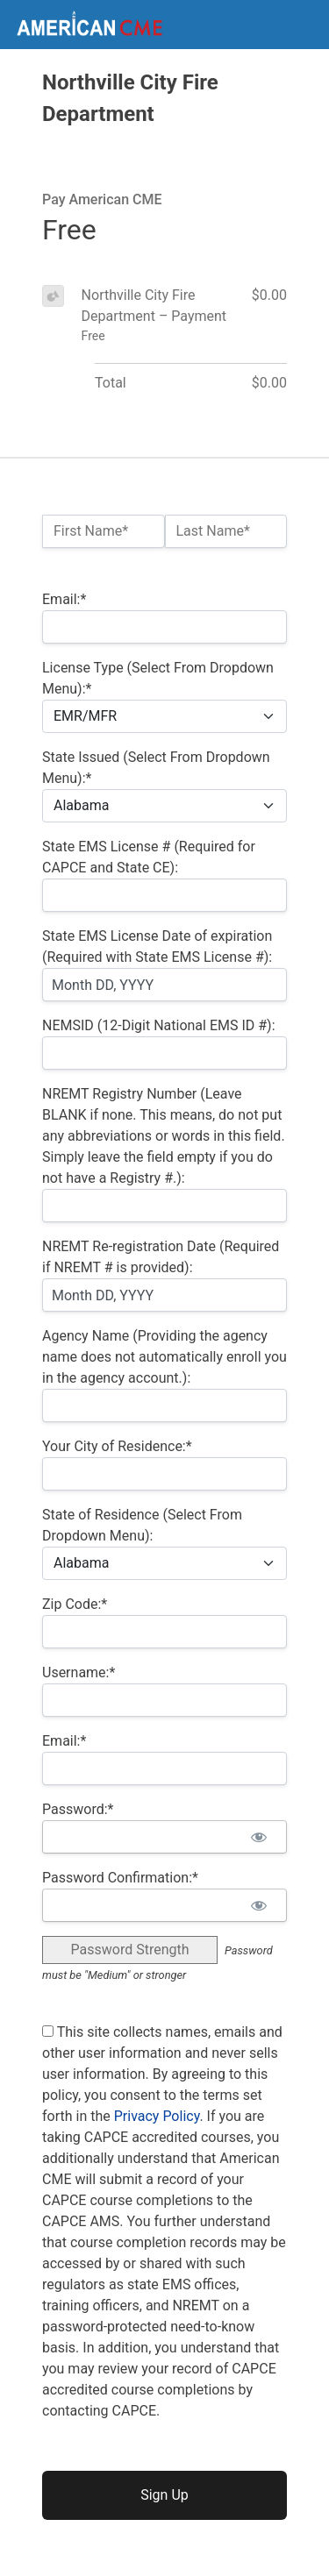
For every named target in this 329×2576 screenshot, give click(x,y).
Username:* (78, 1672)
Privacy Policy (157, 2116)
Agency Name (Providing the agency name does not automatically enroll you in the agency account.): (164, 1356)
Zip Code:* (74, 1604)
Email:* (64, 599)
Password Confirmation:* (120, 1877)
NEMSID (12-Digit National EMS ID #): (158, 1025)
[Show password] (258, 1837)
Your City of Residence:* (117, 1446)
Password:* (77, 1809)
